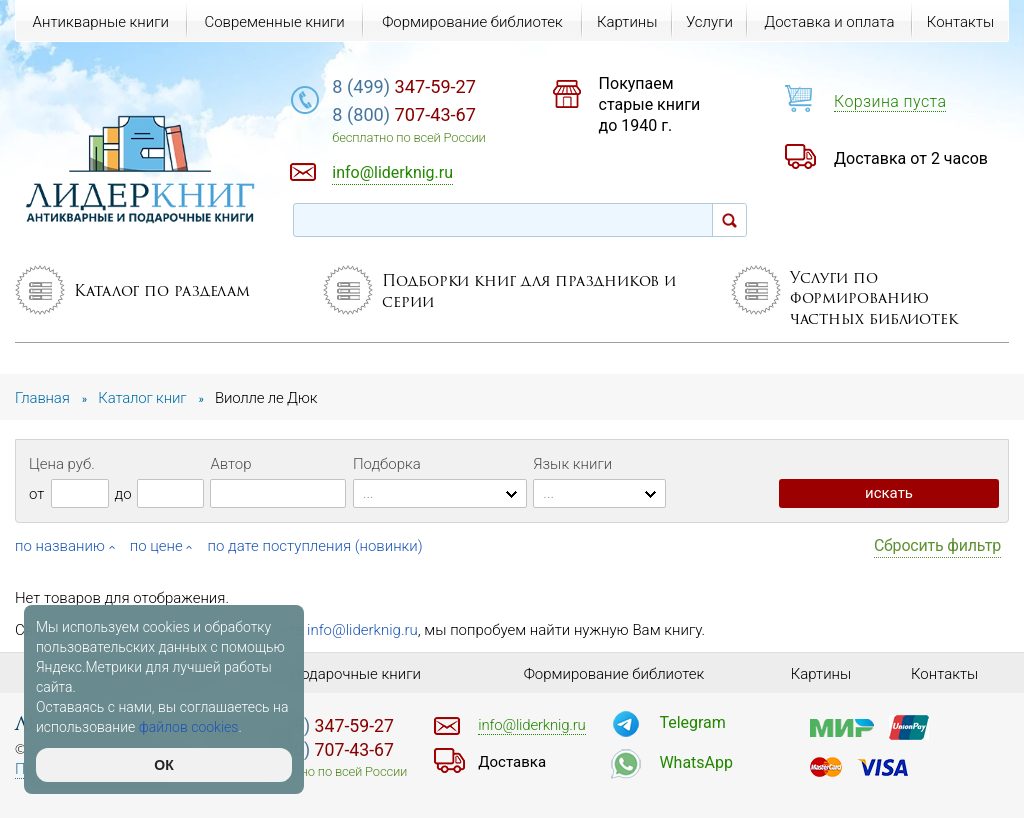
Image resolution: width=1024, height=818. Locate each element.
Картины (627, 22)
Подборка (387, 464)
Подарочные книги (356, 674)
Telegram (692, 722)
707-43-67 (404, 114)
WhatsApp (696, 762)
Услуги (709, 22)
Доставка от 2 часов (911, 158)
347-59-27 (404, 86)
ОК (163, 765)
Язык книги (572, 464)
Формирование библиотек (472, 22)
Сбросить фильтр (937, 545)
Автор (230, 464)
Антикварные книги (101, 22)
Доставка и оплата (829, 22)
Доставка (512, 762)
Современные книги (274, 22)
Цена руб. (62, 464)
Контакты (960, 22)
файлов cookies (189, 727)
